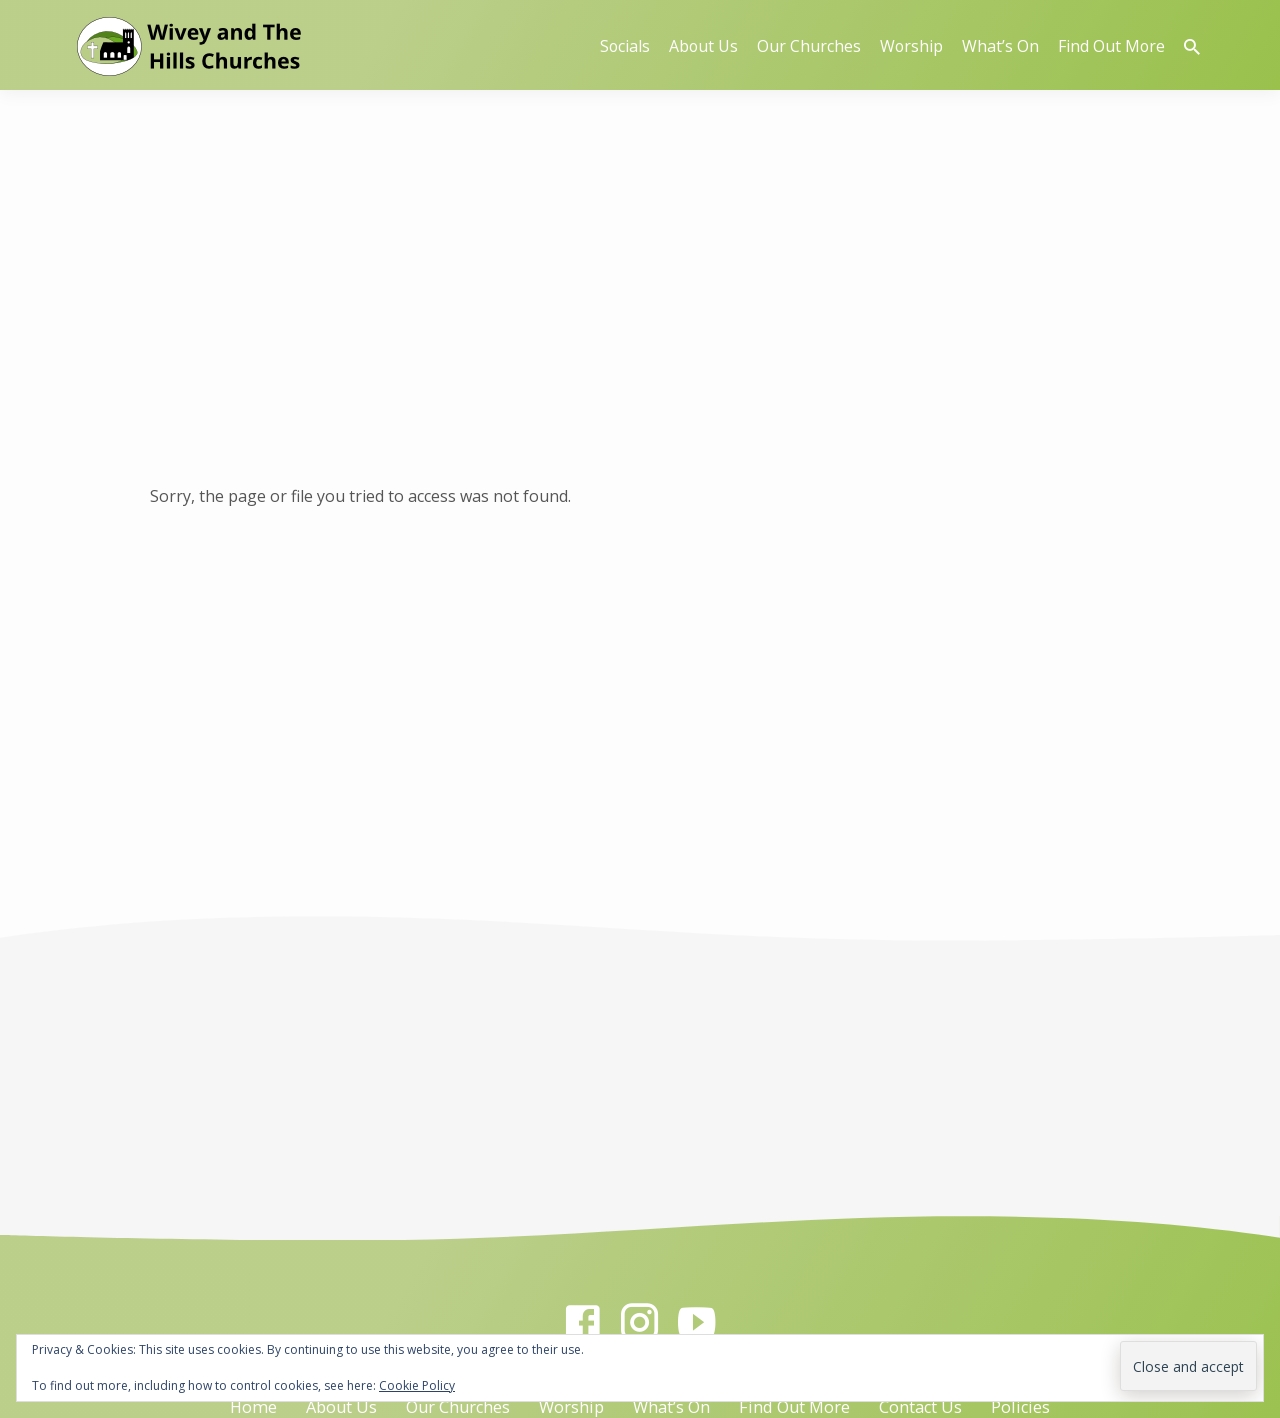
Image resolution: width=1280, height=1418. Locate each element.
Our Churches (809, 46)
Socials (625, 46)
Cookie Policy (417, 1385)
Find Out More (1111, 46)
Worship (911, 46)
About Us (703, 46)
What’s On (1000, 46)
